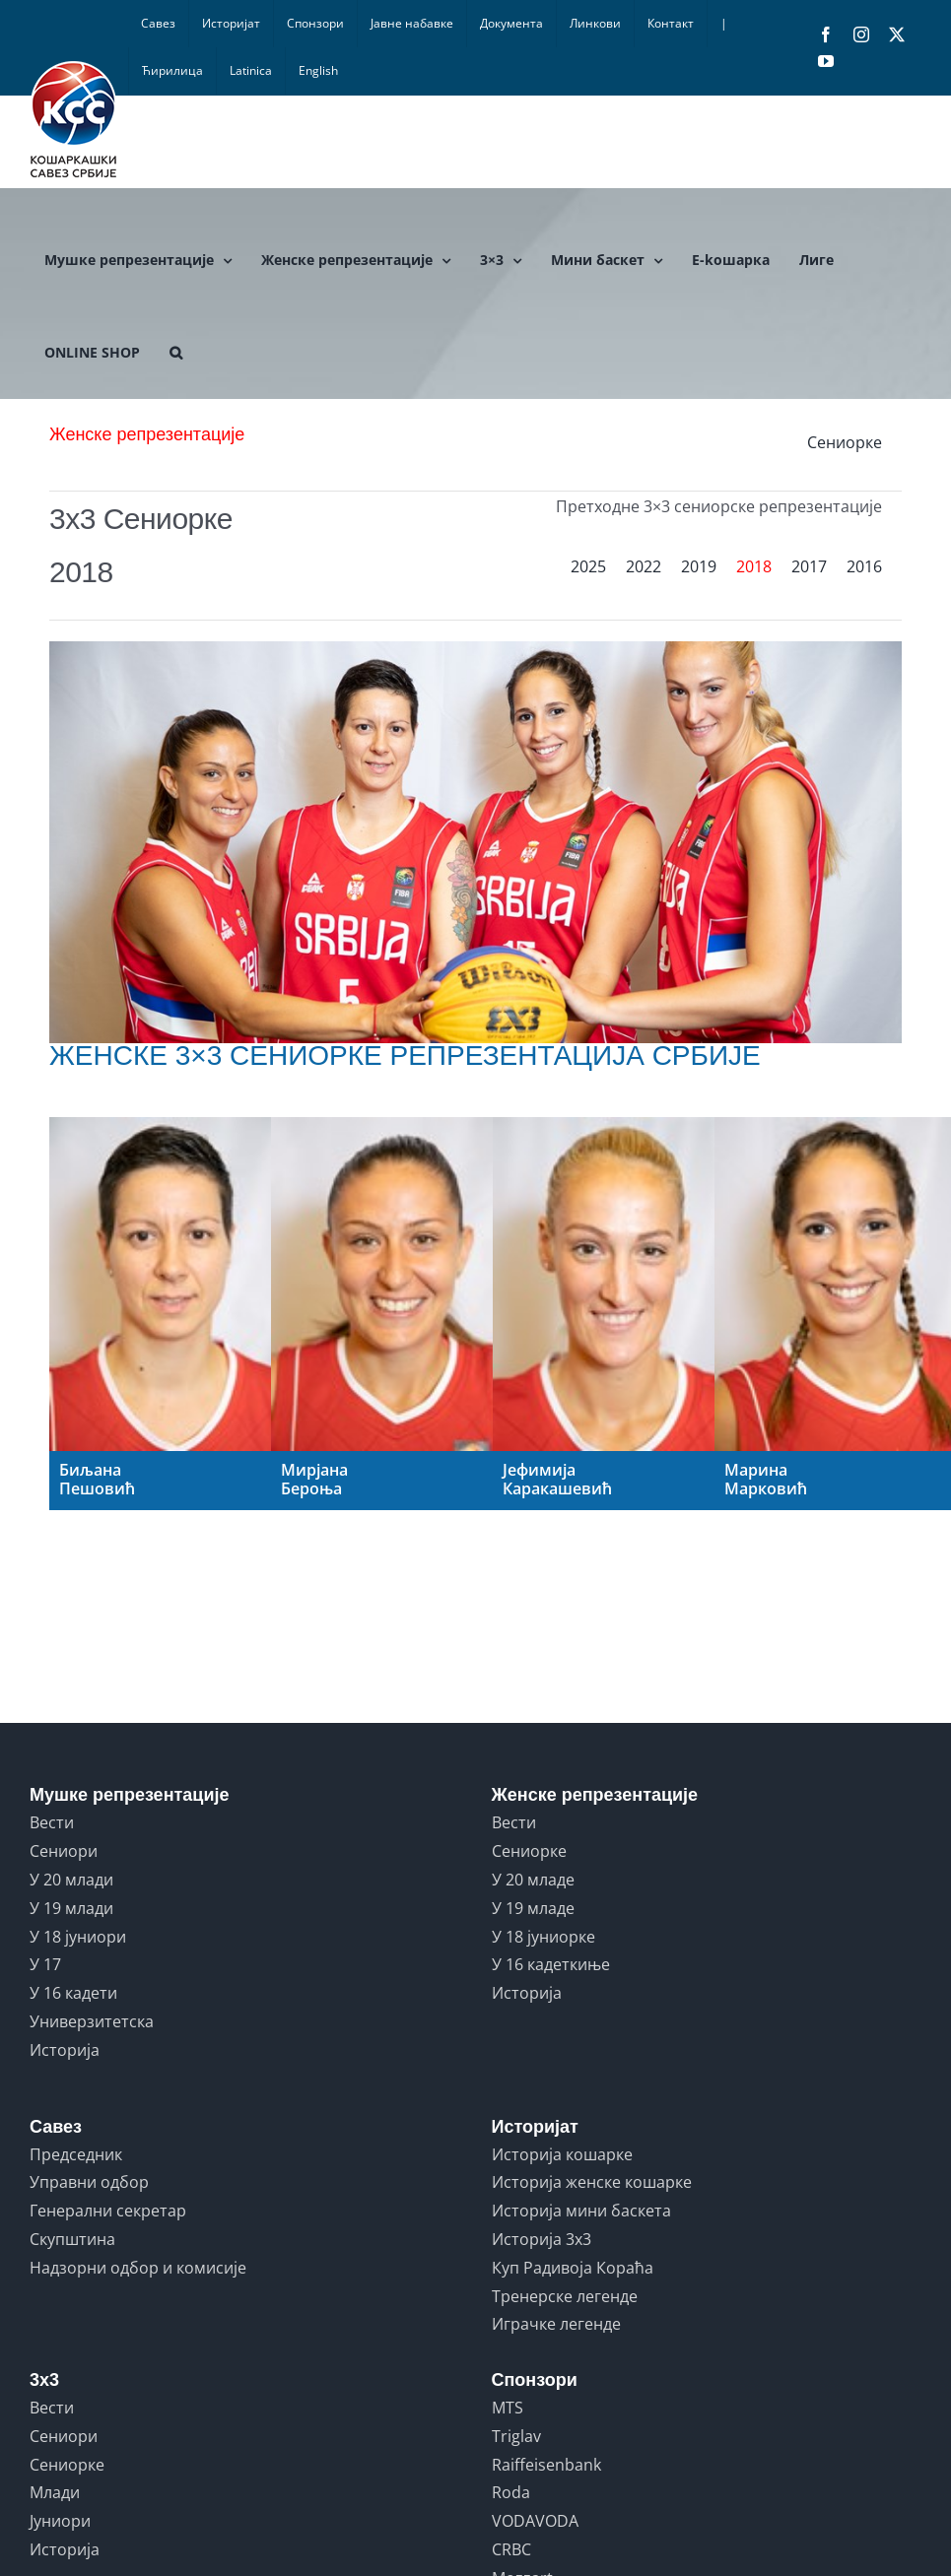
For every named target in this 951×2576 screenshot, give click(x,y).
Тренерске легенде (565, 2296)
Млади (55, 2492)
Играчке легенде (556, 2324)
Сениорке (844, 442)
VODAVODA (535, 2521)
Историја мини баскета (581, 2210)
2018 (754, 566)
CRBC (511, 2549)
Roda (511, 2492)
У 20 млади (71, 1879)
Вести (52, 1822)
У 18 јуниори (78, 1937)
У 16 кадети (73, 1993)
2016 (864, 566)
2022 (643, 566)
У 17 (45, 1964)
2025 (588, 566)
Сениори (64, 1851)
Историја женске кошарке (592, 2182)
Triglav (516, 2436)
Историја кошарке (562, 2154)
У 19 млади (71, 1908)
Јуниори (60, 2521)
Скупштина (72, 2239)
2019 (698, 566)
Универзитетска (92, 2021)
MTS (507, 2407)
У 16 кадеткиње (551, 1964)
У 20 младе (533, 1879)
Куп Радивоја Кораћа (572, 2268)
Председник (76, 2154)
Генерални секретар (108, 2210)
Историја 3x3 (541, 2239)
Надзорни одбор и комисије (138, 2268)
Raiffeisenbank (546, 2465)
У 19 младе (533, 1908)
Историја (65, 2050)
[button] (176, 352)
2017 (809, 566)
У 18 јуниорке (543, 1937)
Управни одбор (89, 2182)
